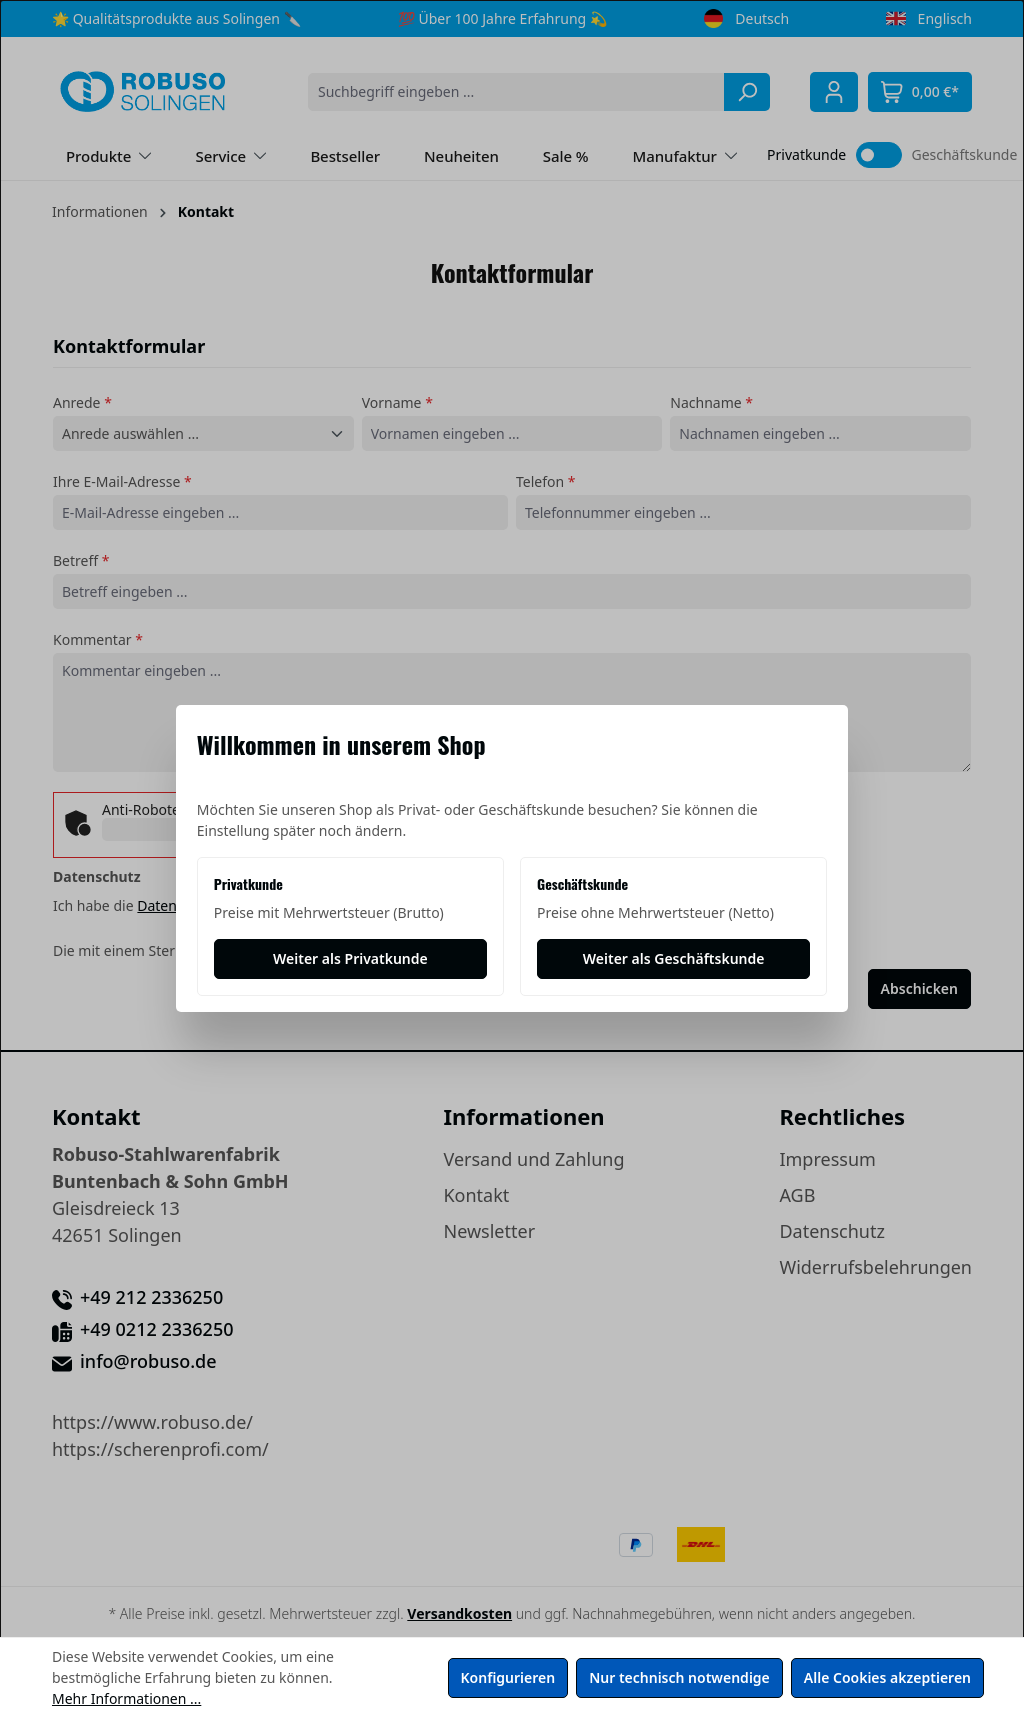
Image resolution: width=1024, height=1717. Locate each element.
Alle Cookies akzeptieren (887, 1677)
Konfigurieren (508, 1677)
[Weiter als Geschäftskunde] (673, 959)
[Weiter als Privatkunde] (350, 959)
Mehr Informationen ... (126, 1698)
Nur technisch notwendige (679, 1677)
